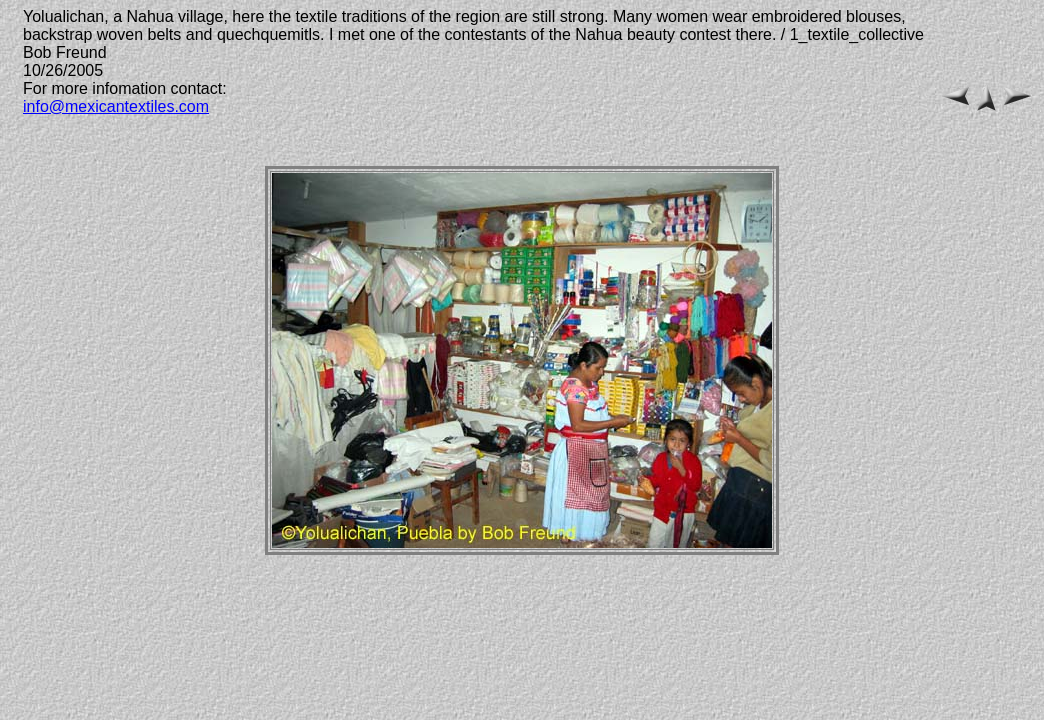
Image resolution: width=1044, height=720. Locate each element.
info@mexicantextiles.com (116, 106)
